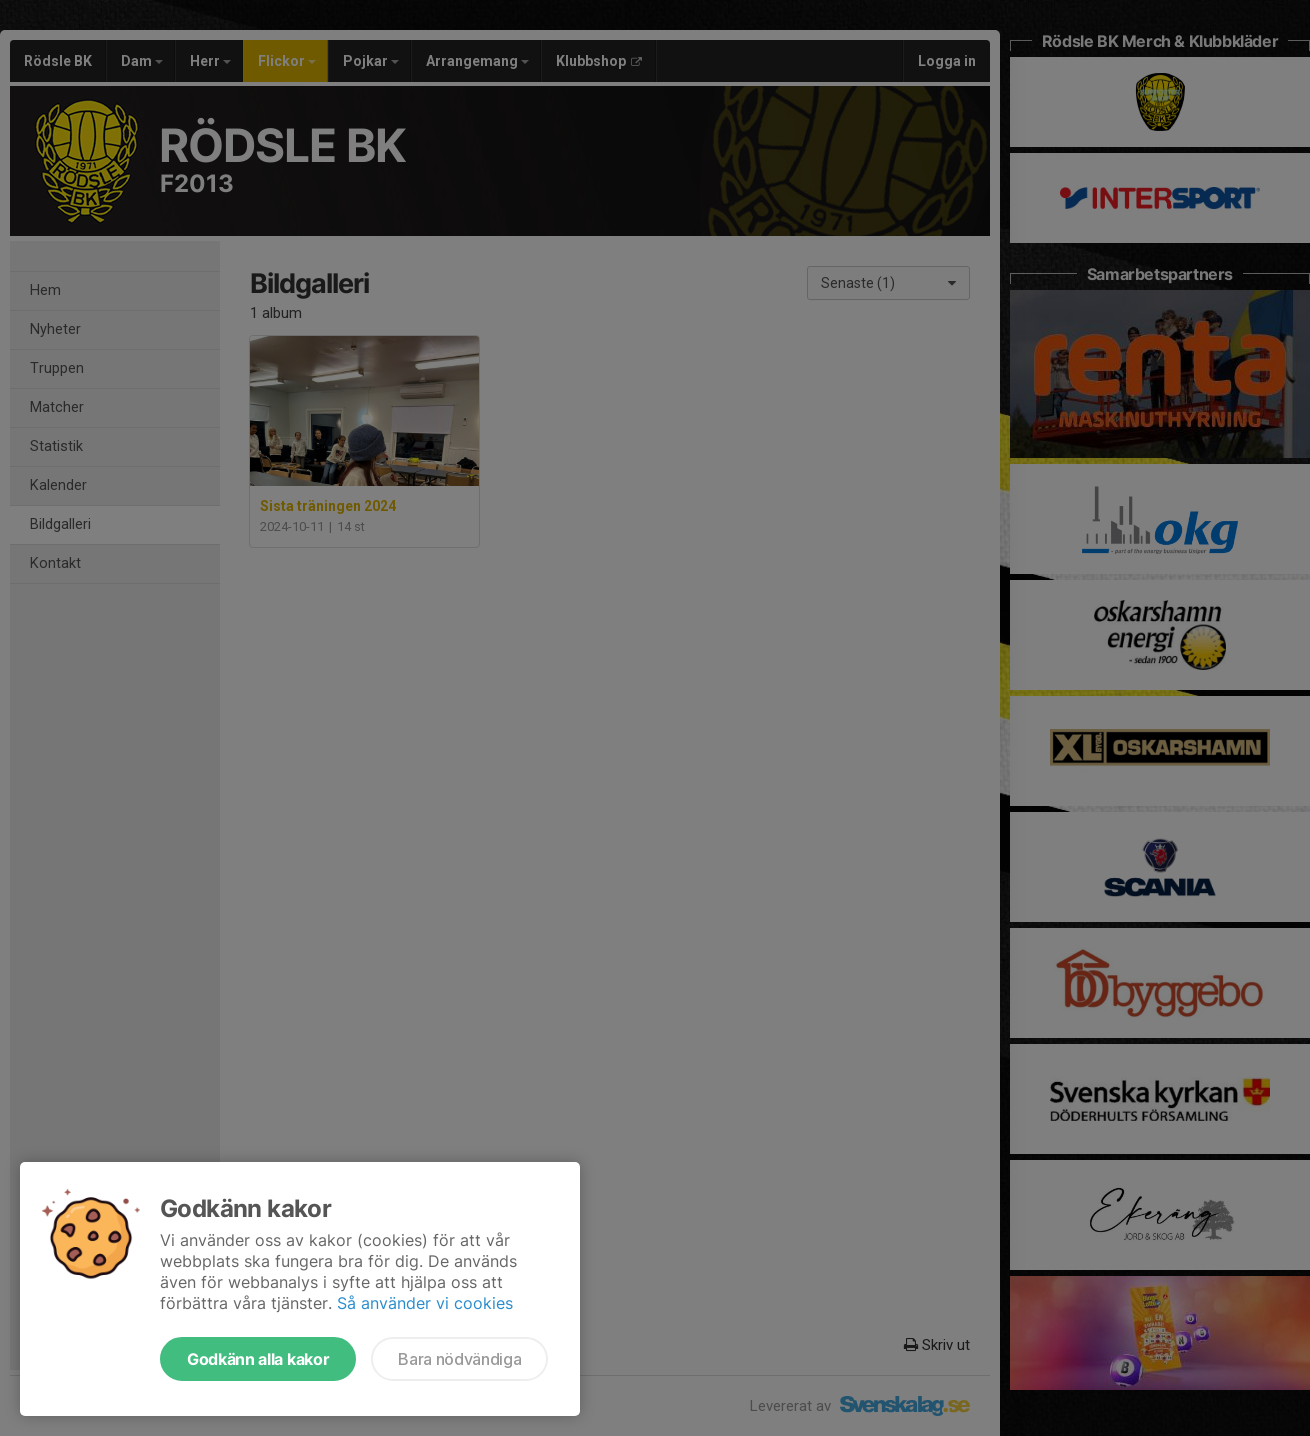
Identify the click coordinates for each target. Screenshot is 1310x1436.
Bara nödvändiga (459, 1359)
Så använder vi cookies (425, 1303)
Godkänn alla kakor (258, 1359)
